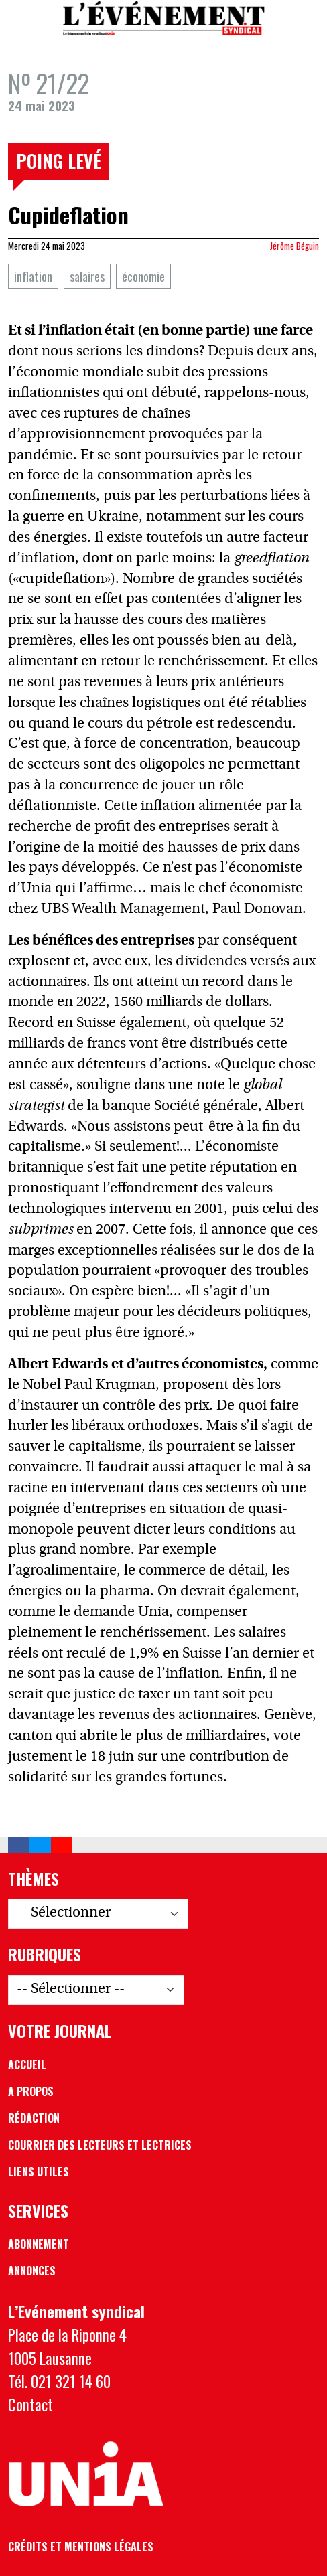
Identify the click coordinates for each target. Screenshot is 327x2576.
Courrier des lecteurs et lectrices (100, 2145)
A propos (31, 2091)
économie (143, 276)
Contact (30, 2404)
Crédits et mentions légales (80, 2547)
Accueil (27, 2065)
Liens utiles (38, 2172)
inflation (33, 276)
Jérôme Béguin (294, 245)
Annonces (32, 2271)
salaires (87, 276)
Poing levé (58, 160)
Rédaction (34, 2118)
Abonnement (38, 2244)
